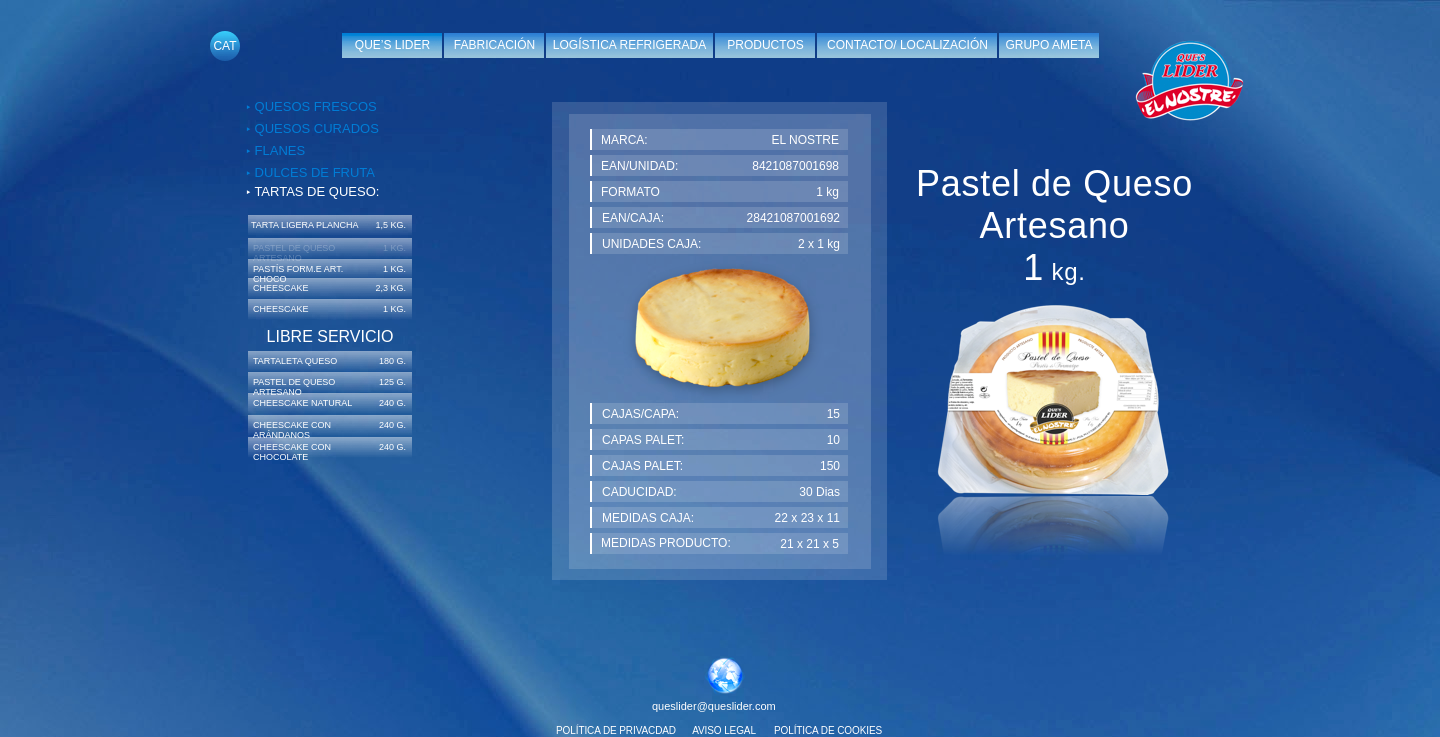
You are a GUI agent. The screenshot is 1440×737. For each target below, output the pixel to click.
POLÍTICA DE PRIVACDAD (616, 730)
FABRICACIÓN (494, 45)
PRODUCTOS (765, 45)
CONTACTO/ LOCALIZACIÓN (907, 45)
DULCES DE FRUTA (313, 172)
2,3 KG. (390, 288)
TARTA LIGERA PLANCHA (305, 225)
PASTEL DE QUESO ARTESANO (294, 387)
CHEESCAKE (281, 288)
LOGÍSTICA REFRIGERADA (629, 45)
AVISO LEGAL (724, 730)
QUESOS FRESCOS (314, 106)
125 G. (392, 382)
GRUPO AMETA (1048, 45)
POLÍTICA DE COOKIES (828, 730)
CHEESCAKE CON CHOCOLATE (292, 452)
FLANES (278, 150)
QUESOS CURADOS (315, 128)
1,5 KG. (390, 225)
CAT (224, 46)
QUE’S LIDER (392, 45)
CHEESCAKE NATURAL (302, 403)
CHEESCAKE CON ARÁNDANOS (292, 430)
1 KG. (394, 269)
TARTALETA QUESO (295, 361)
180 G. (392, 361)
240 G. (392, 403)
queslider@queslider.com (714, 706)
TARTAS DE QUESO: (316, 191)
